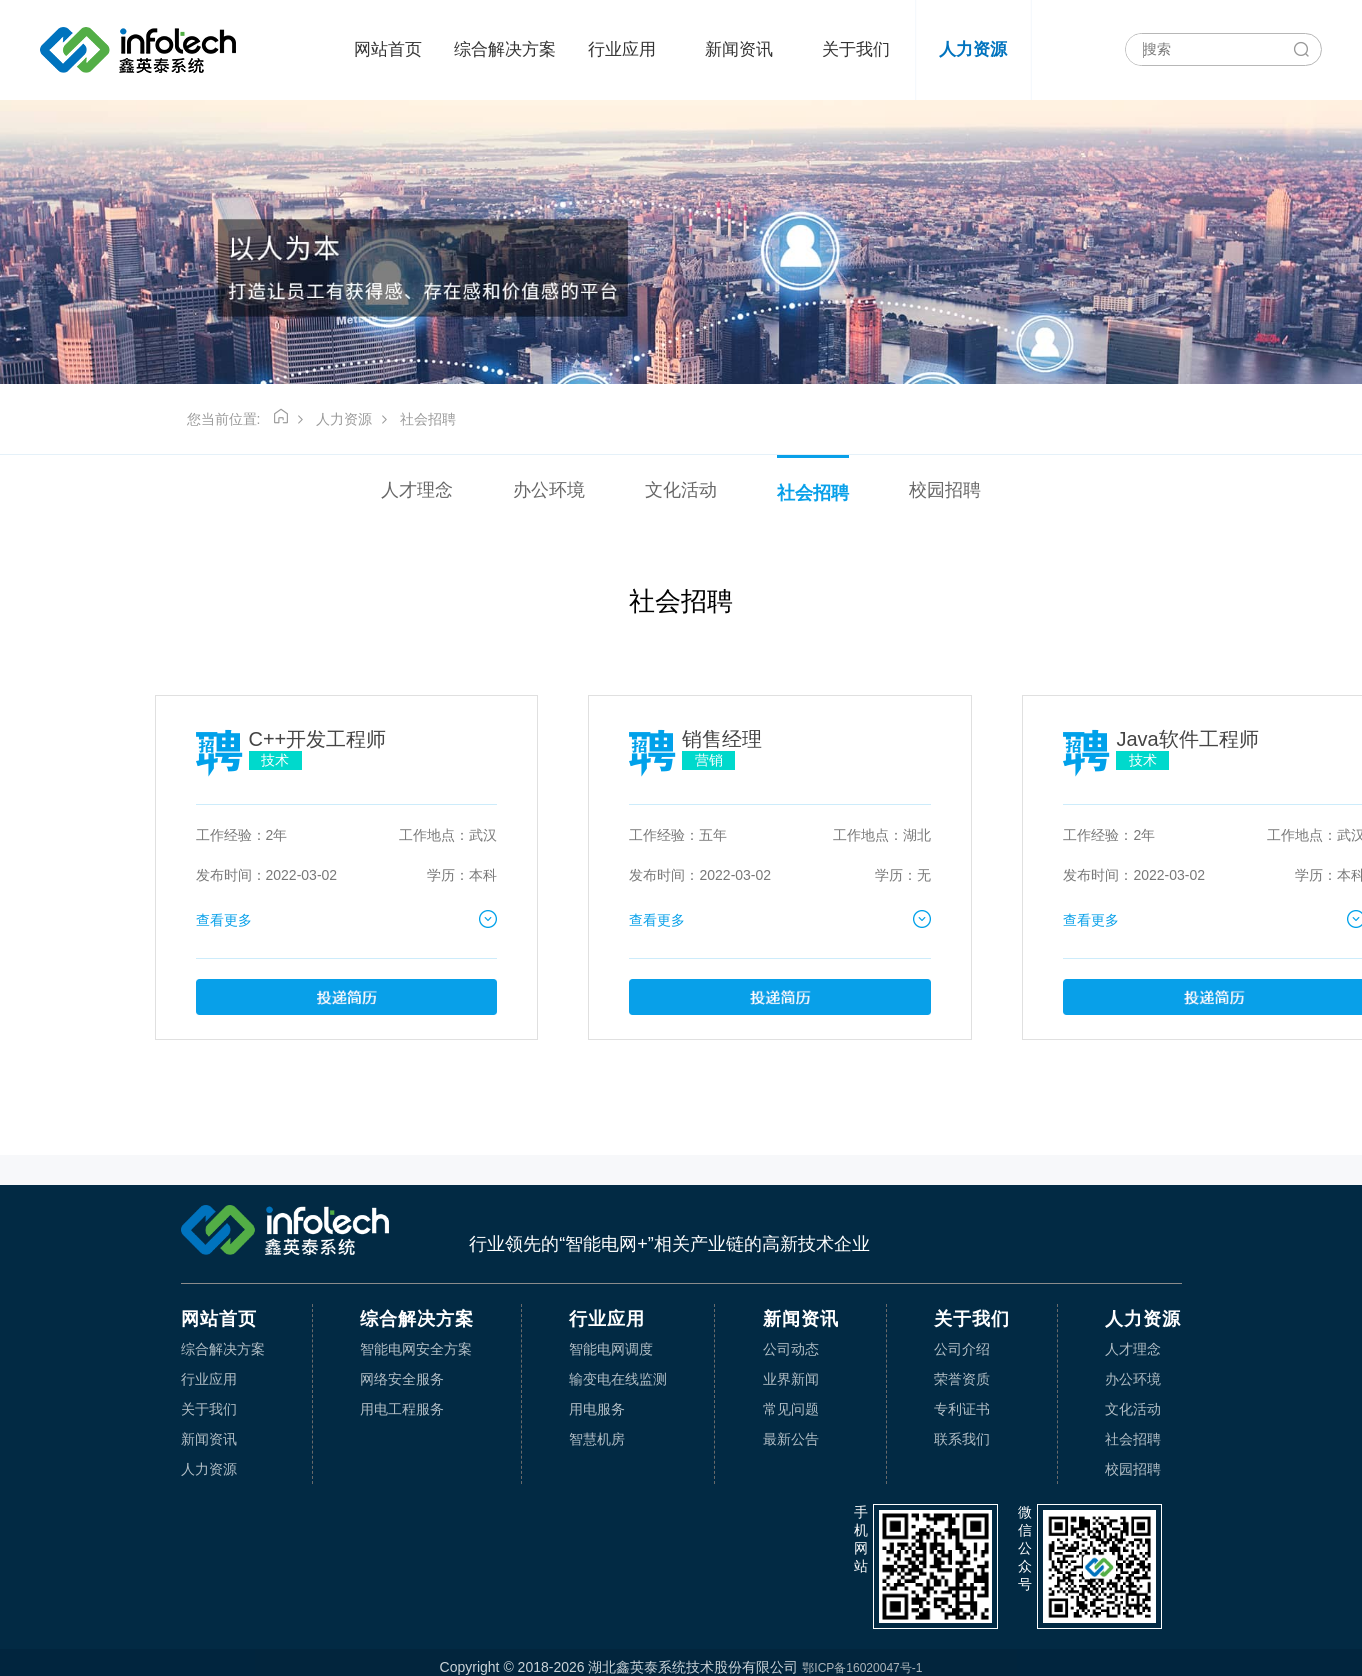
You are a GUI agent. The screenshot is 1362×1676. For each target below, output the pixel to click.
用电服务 (597, 1409)
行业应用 (622, 49)
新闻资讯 (739, 49)
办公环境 (549, 490)
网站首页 (388, 49)
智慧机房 (597, 1439)
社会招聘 (428, 419)
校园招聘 (945, 490)
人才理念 (417, 490)
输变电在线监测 (618, 1379)
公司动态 (791, 1349)
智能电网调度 (611, 1349)
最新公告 (791, 1439)
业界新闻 (791, 1379)
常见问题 (791, 1409)
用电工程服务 (402, 1409)
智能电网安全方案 (416, 1349)
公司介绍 (962, 1349)
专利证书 (962, 1409)
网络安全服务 (402, 1379)
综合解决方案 (505, 49)
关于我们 (856, 49)
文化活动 (681, 490)
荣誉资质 (962, 1379)
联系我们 (962, 1439)
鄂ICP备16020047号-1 (862, 1668)
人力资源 (973, 49)
